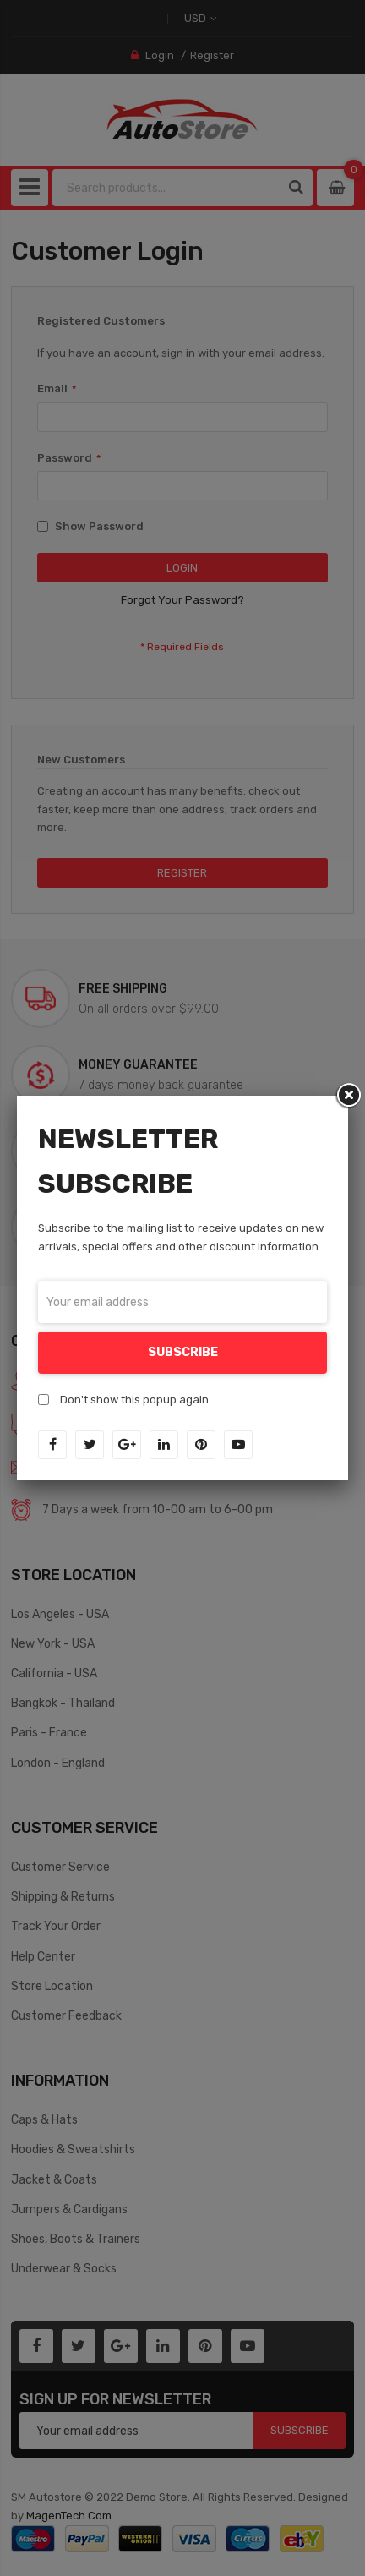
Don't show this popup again (134, 1399)
